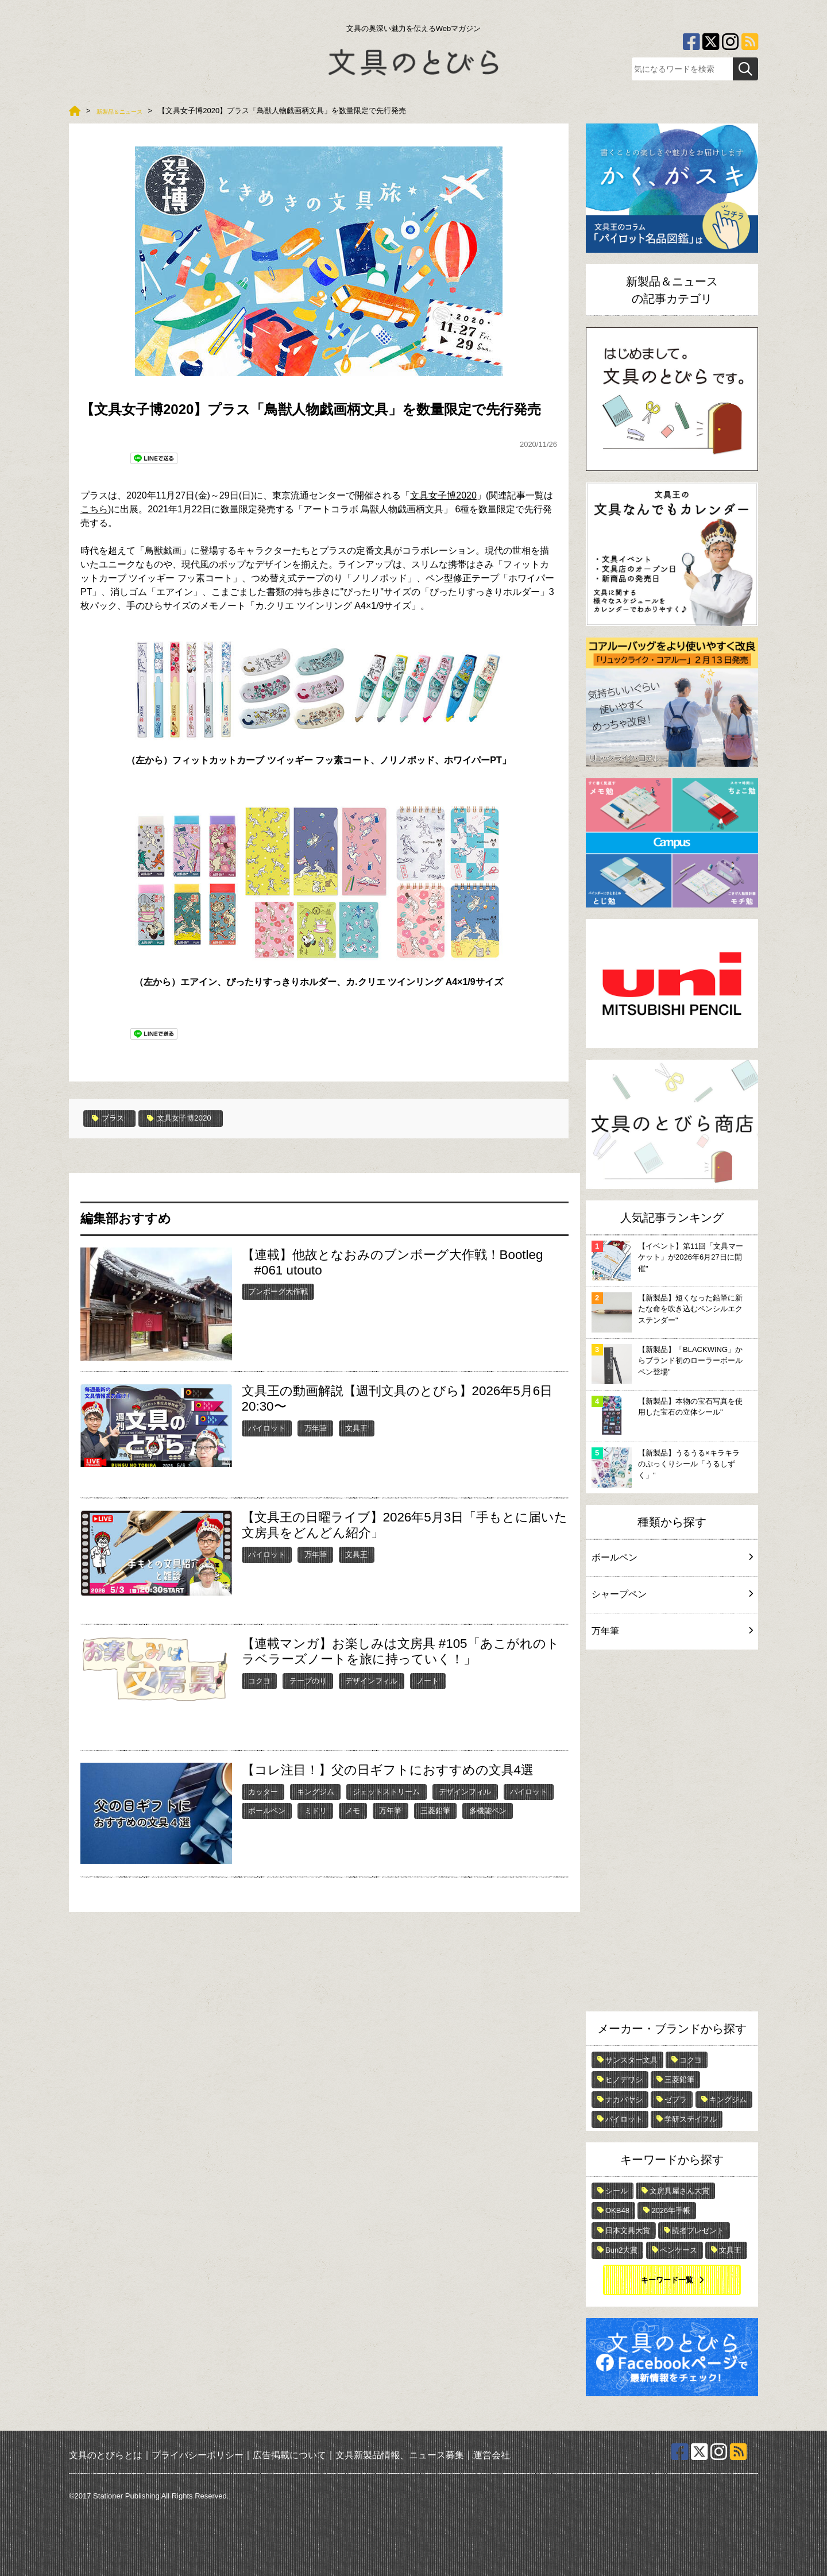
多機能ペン (488, 1810)
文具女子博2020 (443, 495)
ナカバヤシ (624, 2099)
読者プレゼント (698, 2230)
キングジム (315, 1791)
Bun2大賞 (621, 2250)
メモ (352, 1810)
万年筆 (315, 1427)
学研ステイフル (690, 2119)
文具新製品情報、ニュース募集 (399, 2455)
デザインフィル (371, 1679)
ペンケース (678, 2250)
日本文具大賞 (627, 2230)
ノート (427, 1679)
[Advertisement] (672, 1833)
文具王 (356, 1427)
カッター (263, 1791)
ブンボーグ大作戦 (278, 1291)
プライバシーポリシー (198, 2455)
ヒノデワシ (624, 2079)
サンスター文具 (631, 2060)
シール (616, 2191)
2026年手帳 (670, 2210)
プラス (111, 1118)
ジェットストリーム (386, 1791)
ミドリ (315, 1810)
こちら (94, 509)
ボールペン (266, 1810)
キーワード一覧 (667, 2280)
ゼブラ (675, 2099)
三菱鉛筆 (435, 1810)
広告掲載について (289, 2455)
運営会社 (491, 2455)
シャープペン (672, 1594)
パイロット (266, 1427)
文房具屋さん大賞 (679, 2191)
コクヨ (259, 1679)
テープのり (308, 1679)
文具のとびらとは (105, 2455)
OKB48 (617, 2210)
